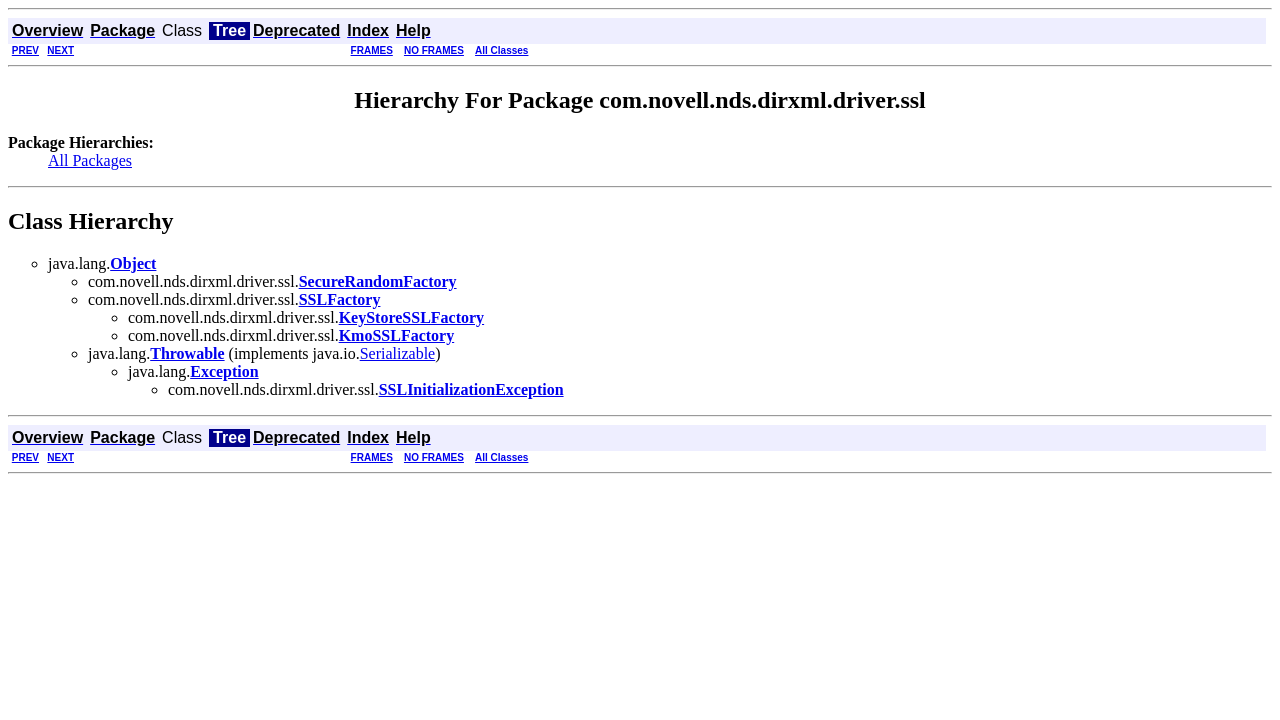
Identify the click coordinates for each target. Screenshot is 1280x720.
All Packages (90, 160)
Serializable (398, 353)
